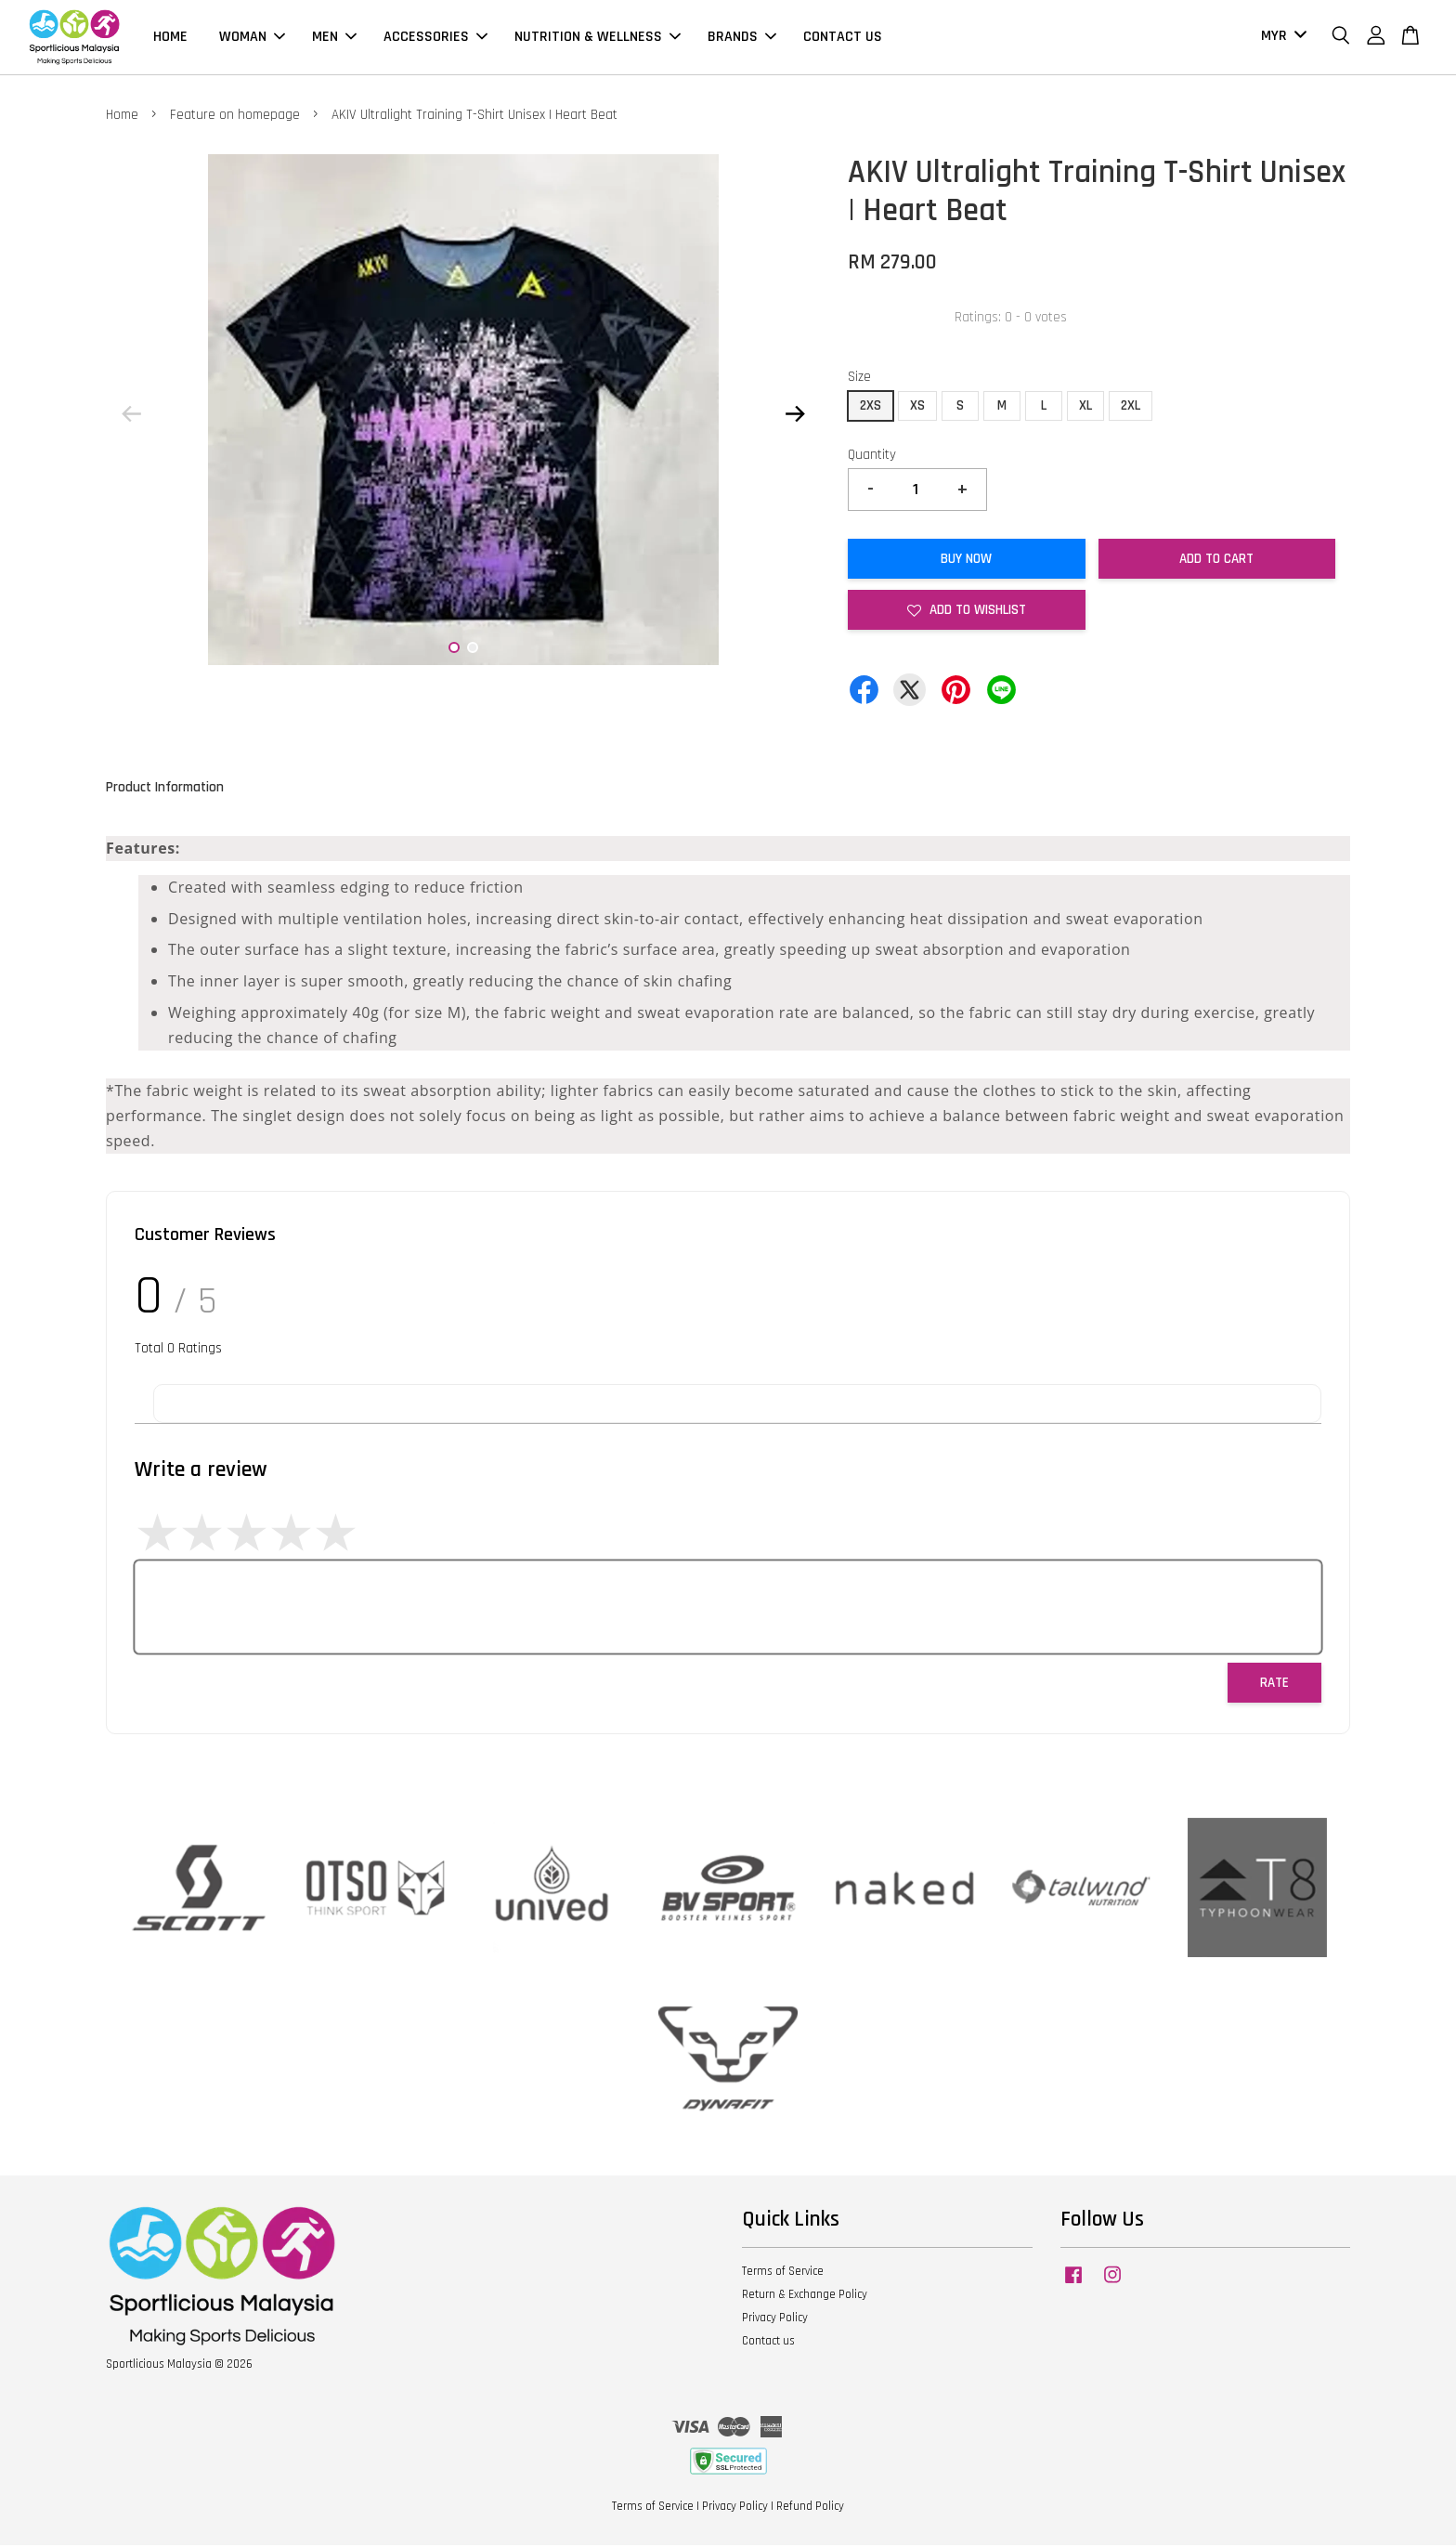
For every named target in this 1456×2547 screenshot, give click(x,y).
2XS (870, 406)
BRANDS (742, 37)
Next (795, 415)
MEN (334, 37)
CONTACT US (842, 37)
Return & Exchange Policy (804, 2296)
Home (122, 115)
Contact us (768, 2342)
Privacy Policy (775, 2319)
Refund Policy (810, 2508)
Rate (1274, 1684)
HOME (170, 37)
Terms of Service (783, 2273)
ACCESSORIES (436, 37)
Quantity (872, 455)
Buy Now (966, 560)
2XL (1130, 406)
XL (1085, 406)
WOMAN (252, 37)
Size (859, 378)
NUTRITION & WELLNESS (597, 37)
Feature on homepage (235, 115)
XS (917, 406)
